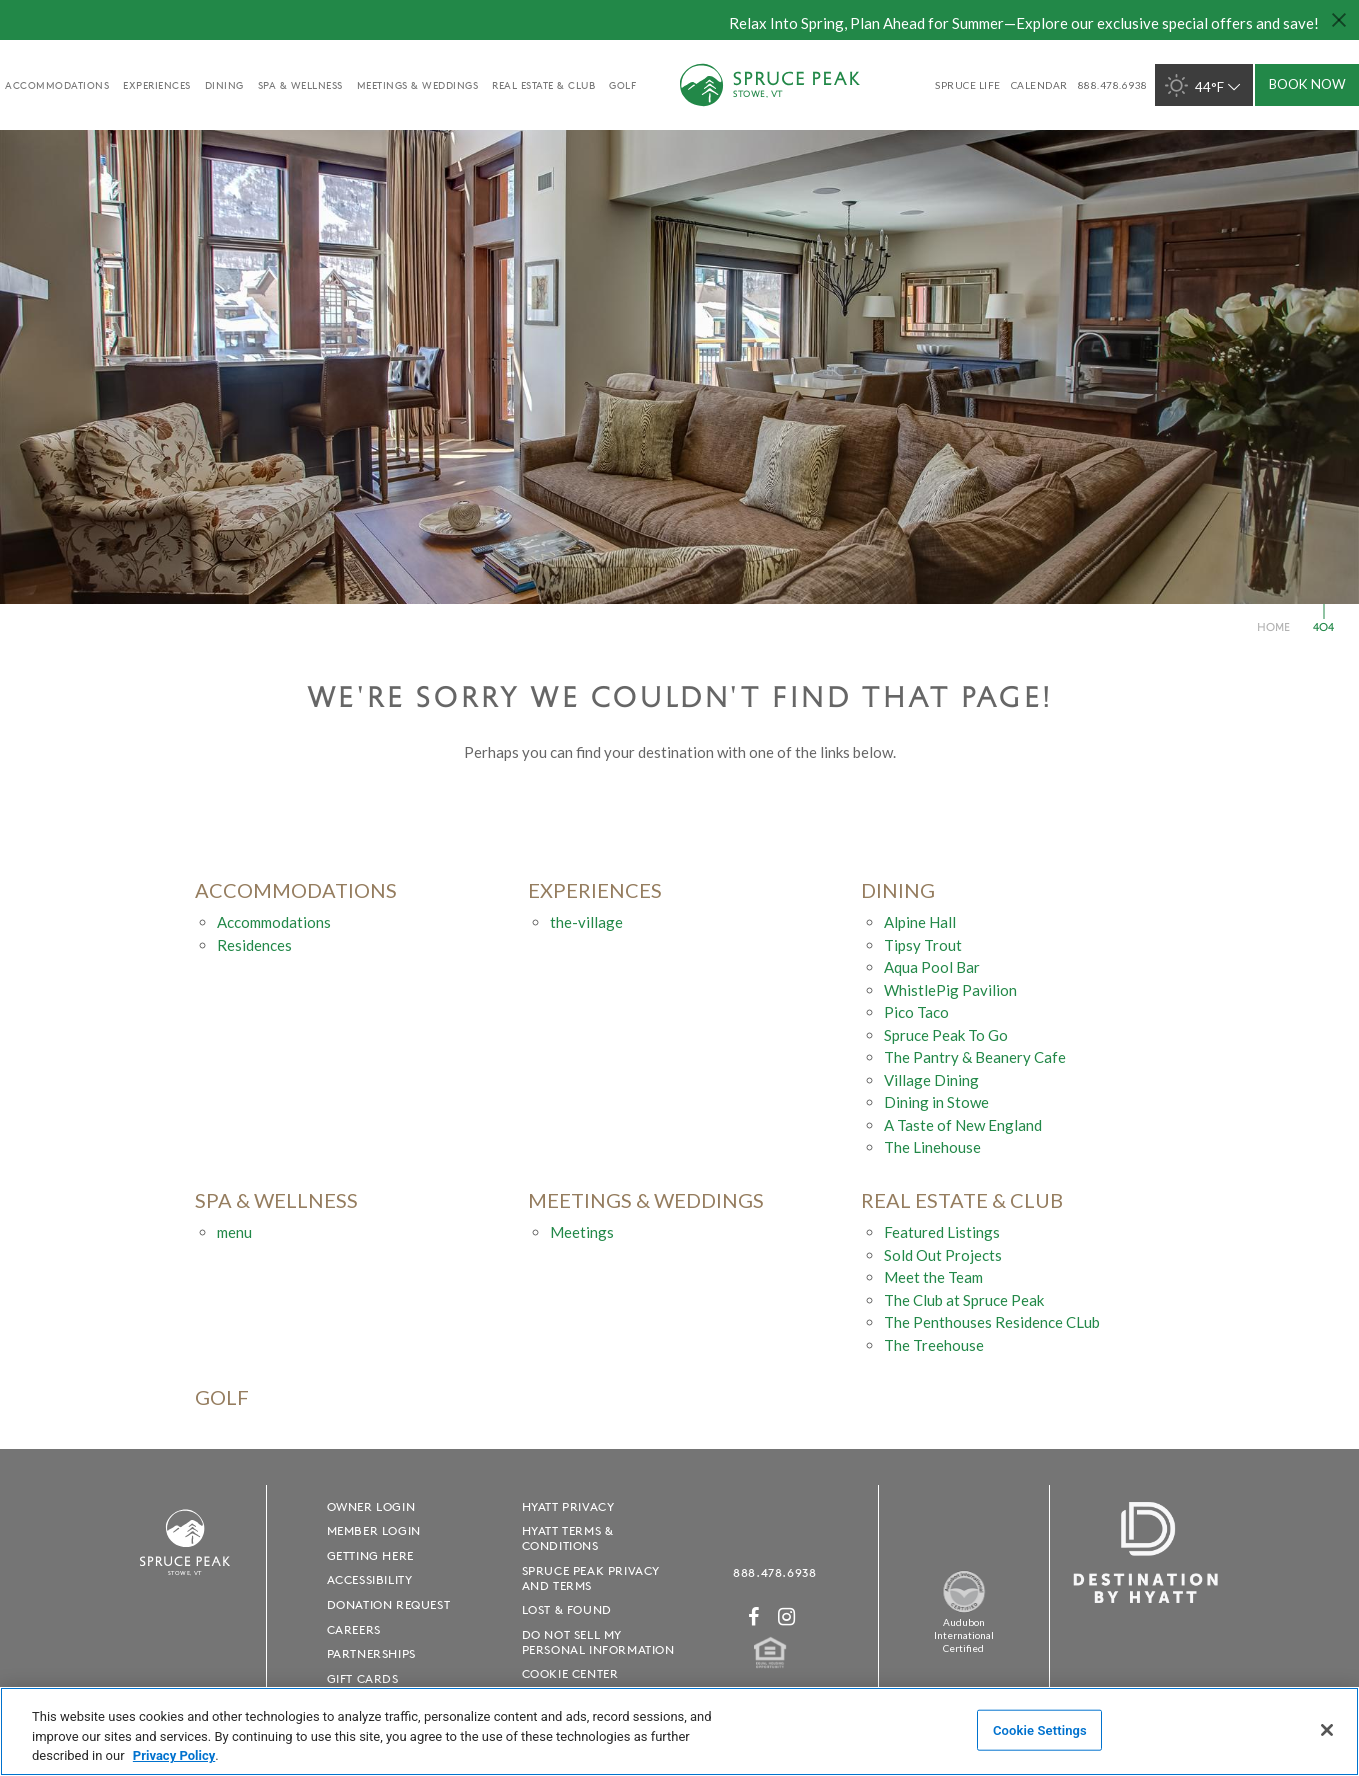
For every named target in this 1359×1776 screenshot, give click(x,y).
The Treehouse (934, 1345)
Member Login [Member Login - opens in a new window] (374, 1530)
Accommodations (274, 922)
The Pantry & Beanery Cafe (975, 1057)
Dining (224, 85)
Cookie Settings (1040, 1729)
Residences (254, 945)
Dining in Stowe (936, 1102)
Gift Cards (363, 1678)
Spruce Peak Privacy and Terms (591, 1578)
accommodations (57, 85)
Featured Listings (942, 1232)
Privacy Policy (174, 1755)
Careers (354, 1629)
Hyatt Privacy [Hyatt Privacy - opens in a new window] (568, 1506)
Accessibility (370, 1579)
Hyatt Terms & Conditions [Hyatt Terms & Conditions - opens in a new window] (568, 1538)
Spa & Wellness (300, 85)
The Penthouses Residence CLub (992, 1322)
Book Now (1307, 84)
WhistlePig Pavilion (950, 990)
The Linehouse (932, 1147)
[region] (679, 1731)
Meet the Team (933, 1277)
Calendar (1039, 85)
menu (234, 1232)
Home (1273, 626)
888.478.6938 (774, 1572)
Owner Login (371, 1506)
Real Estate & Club (543, 85)
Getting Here (370, 1555)
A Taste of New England (963, 1125)
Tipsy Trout (923, 945)
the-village (586, 922)
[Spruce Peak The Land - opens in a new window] (964, 1609)
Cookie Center (570, 1673)
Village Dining (931, 1080)
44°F (1204, 85)
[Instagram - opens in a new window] (787, 1616)
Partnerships (371, 1653)
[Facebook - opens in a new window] (754, 1616)
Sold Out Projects (943, 1255)
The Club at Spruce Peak (964, 1300)
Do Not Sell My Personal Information (598, 1642)
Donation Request (389, 1604)
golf (622, 85)
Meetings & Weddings (418, 85)
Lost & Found (567, 1609)
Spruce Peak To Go (946, 1035)
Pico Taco (916, 1012)
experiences (157, 85)
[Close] (1327, 1730)
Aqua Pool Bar (932, 967)
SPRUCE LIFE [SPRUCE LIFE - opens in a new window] (968, 85)
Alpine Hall (920, 922)
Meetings (582, 1232)
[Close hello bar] (1339, 20)
